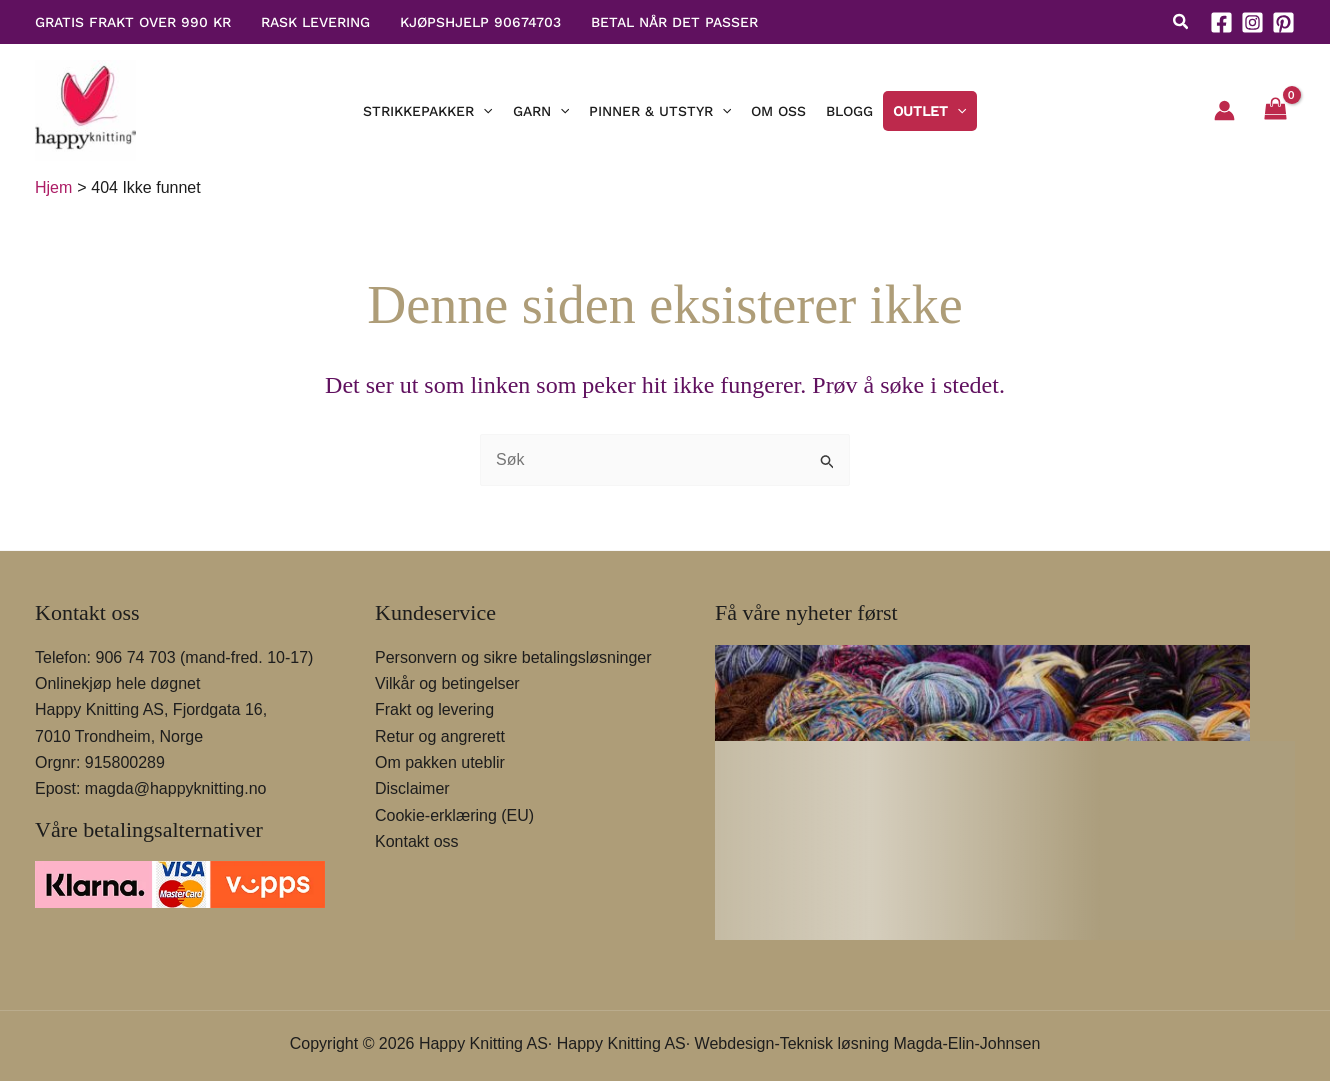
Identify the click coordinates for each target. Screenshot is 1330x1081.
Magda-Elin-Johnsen (967, 1043)
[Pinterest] (1283, 22)
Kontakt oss (417, 841)
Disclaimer (412, 788)
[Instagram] (1252, 22)
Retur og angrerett (440, 736)
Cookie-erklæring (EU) (454, 815)
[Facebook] (1221, 22)
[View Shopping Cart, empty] (1275, 111)
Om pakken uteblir (440, 762)
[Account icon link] (1224, 110)
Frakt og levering (434, 709)
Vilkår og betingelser (447, 683)
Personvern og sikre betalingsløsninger (513, 657)
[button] (1181, 24)
